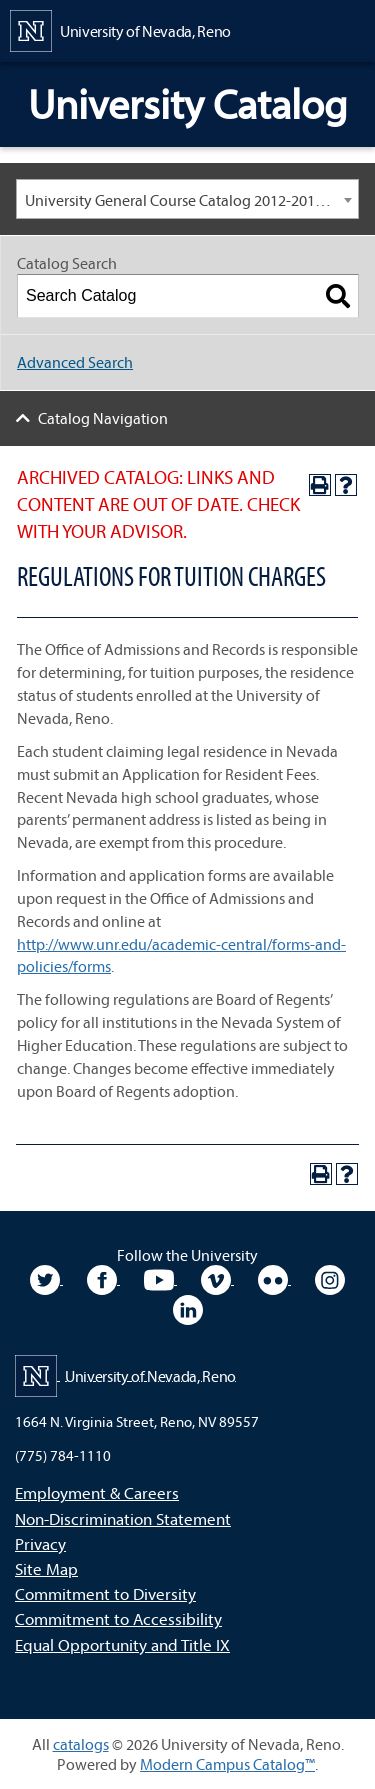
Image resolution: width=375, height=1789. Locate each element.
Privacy (40, 1543)
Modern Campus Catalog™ (227, 1764)
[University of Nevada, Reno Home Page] (120, 29)
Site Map (46, 1568)
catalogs (81, 1744)
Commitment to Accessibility (118, 1618)
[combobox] (187, 199)
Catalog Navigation (103, 418)
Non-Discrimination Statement (123, 1518)
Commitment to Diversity (105, 1593)
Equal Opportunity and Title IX (122, 1644)
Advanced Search (75, 362)
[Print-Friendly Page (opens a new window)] (320, 485)
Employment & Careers (97, 1492)
